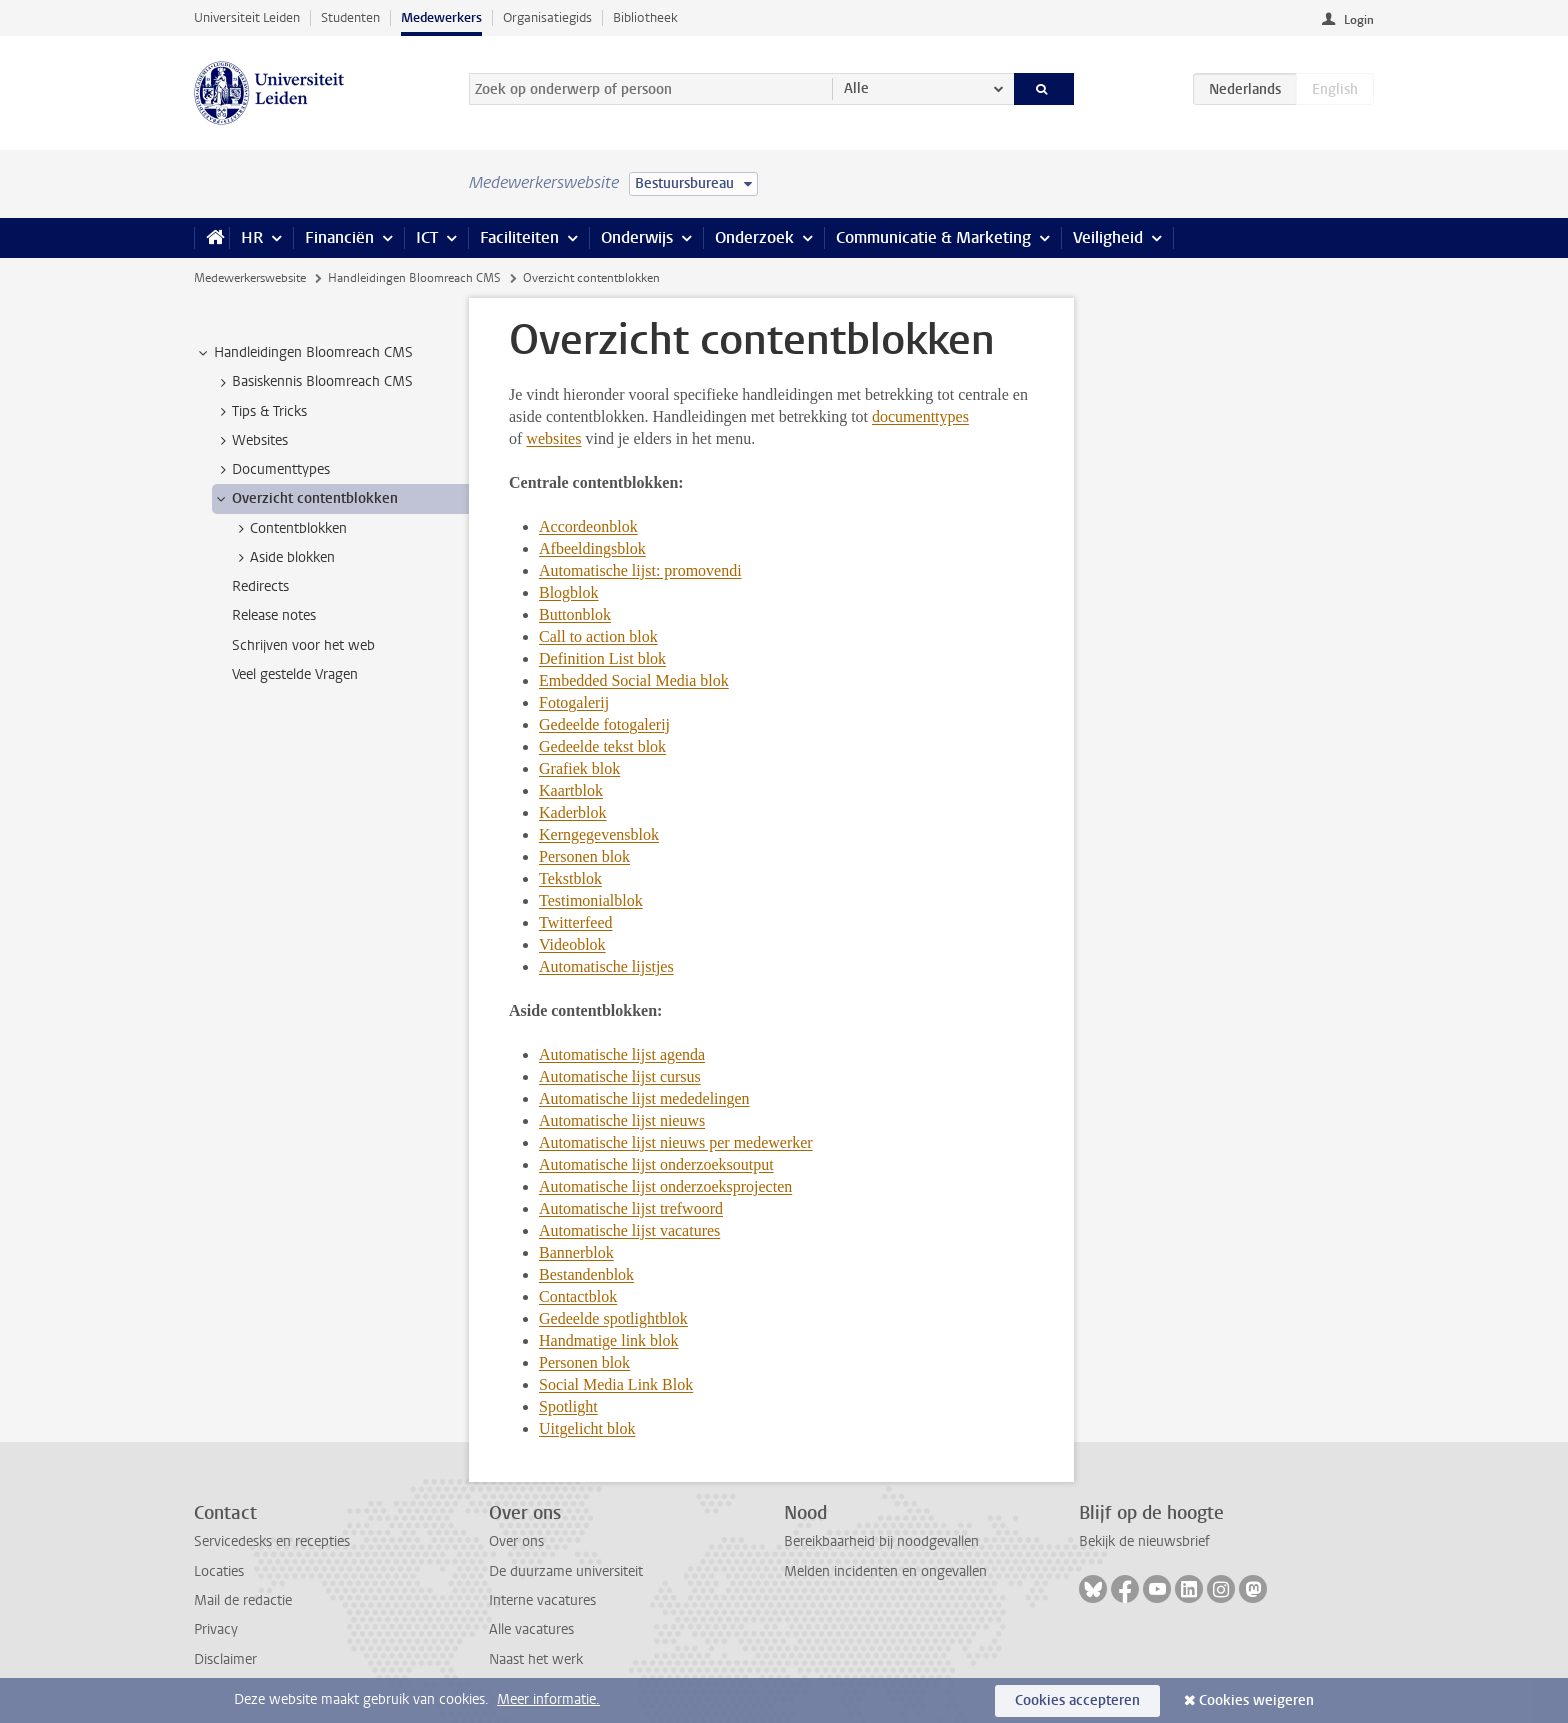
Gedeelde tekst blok (602, 746)
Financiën (339, 237)
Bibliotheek (645, 17)
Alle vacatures (531, 1629)
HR (252, 237)
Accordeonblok (588, 526)
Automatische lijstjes (606, 966)
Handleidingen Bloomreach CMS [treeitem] (304, 353)
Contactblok (578, 1296)
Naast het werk (536, 1659)
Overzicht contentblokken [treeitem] (305, 499)
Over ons (516, 1541)
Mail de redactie (243, 1600)
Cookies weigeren (1256, 1700)
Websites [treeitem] (250, 441)
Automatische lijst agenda (622, 1054)
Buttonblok (575, 614)
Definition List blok (602, 658)
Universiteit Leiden (247, 17)
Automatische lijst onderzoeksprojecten (665, 1186)
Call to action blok (598, 636)
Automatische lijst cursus (620, 1076)
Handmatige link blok (609, 1340)
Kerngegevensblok (599, 834)
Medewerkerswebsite (250, 278)
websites (553, 438)
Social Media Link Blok (616, 1384)
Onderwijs (637, 237)
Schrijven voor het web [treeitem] (303, 645)
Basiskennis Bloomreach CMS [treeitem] (313, 382)
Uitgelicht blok (587, 1428)
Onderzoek (754, 237)
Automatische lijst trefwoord (631, 1208)
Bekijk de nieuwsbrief (1144, 1541)
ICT (427, 237)
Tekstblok (570, 878)
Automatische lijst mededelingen (644, 1098)
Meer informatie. (548, 1699)
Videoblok (572, 944)
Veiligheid (1108, 237)
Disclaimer (225, 1659)
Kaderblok (573, 812)
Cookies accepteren (1077, 1700)
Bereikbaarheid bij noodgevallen (881, 1541)
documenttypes (920, 416)
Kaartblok (571, 790)
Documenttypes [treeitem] (271, 470)
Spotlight (568, 1406)
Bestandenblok (586, 1274)
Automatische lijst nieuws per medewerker (676, 1142)
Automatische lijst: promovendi (640, 570)
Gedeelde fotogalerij (604, 724)
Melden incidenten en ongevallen (885, 1571)
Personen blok (584, 856)
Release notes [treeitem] (274, 615)
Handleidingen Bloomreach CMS (414, 278)
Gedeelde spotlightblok (613, 1318)
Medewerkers (441, 17)
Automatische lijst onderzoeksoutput (656, 1164)
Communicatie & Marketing (933, 237)
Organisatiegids (547, 17)
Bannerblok (576, 1252)
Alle (856, 88)
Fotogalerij (574, 702)
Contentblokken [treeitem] (289, 529)
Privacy (216, 1629)
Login (1359, 20)
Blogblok (569, 592)
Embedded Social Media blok (634, 680)
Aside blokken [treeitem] (283, 558)
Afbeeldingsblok (592, 548)
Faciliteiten (519, 237)
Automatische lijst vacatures (629, 1230)
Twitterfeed (576, 922)
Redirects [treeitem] (260, 586)
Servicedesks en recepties (272, 1541)
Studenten (350, 17)
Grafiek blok (579, 768)
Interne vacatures (542, 1600)
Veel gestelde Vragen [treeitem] (295, 674)
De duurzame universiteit (566, 1571)
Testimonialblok (591, 900)
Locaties (219, 1571)
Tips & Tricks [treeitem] (260, 412)
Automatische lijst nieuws (622, 1120)
